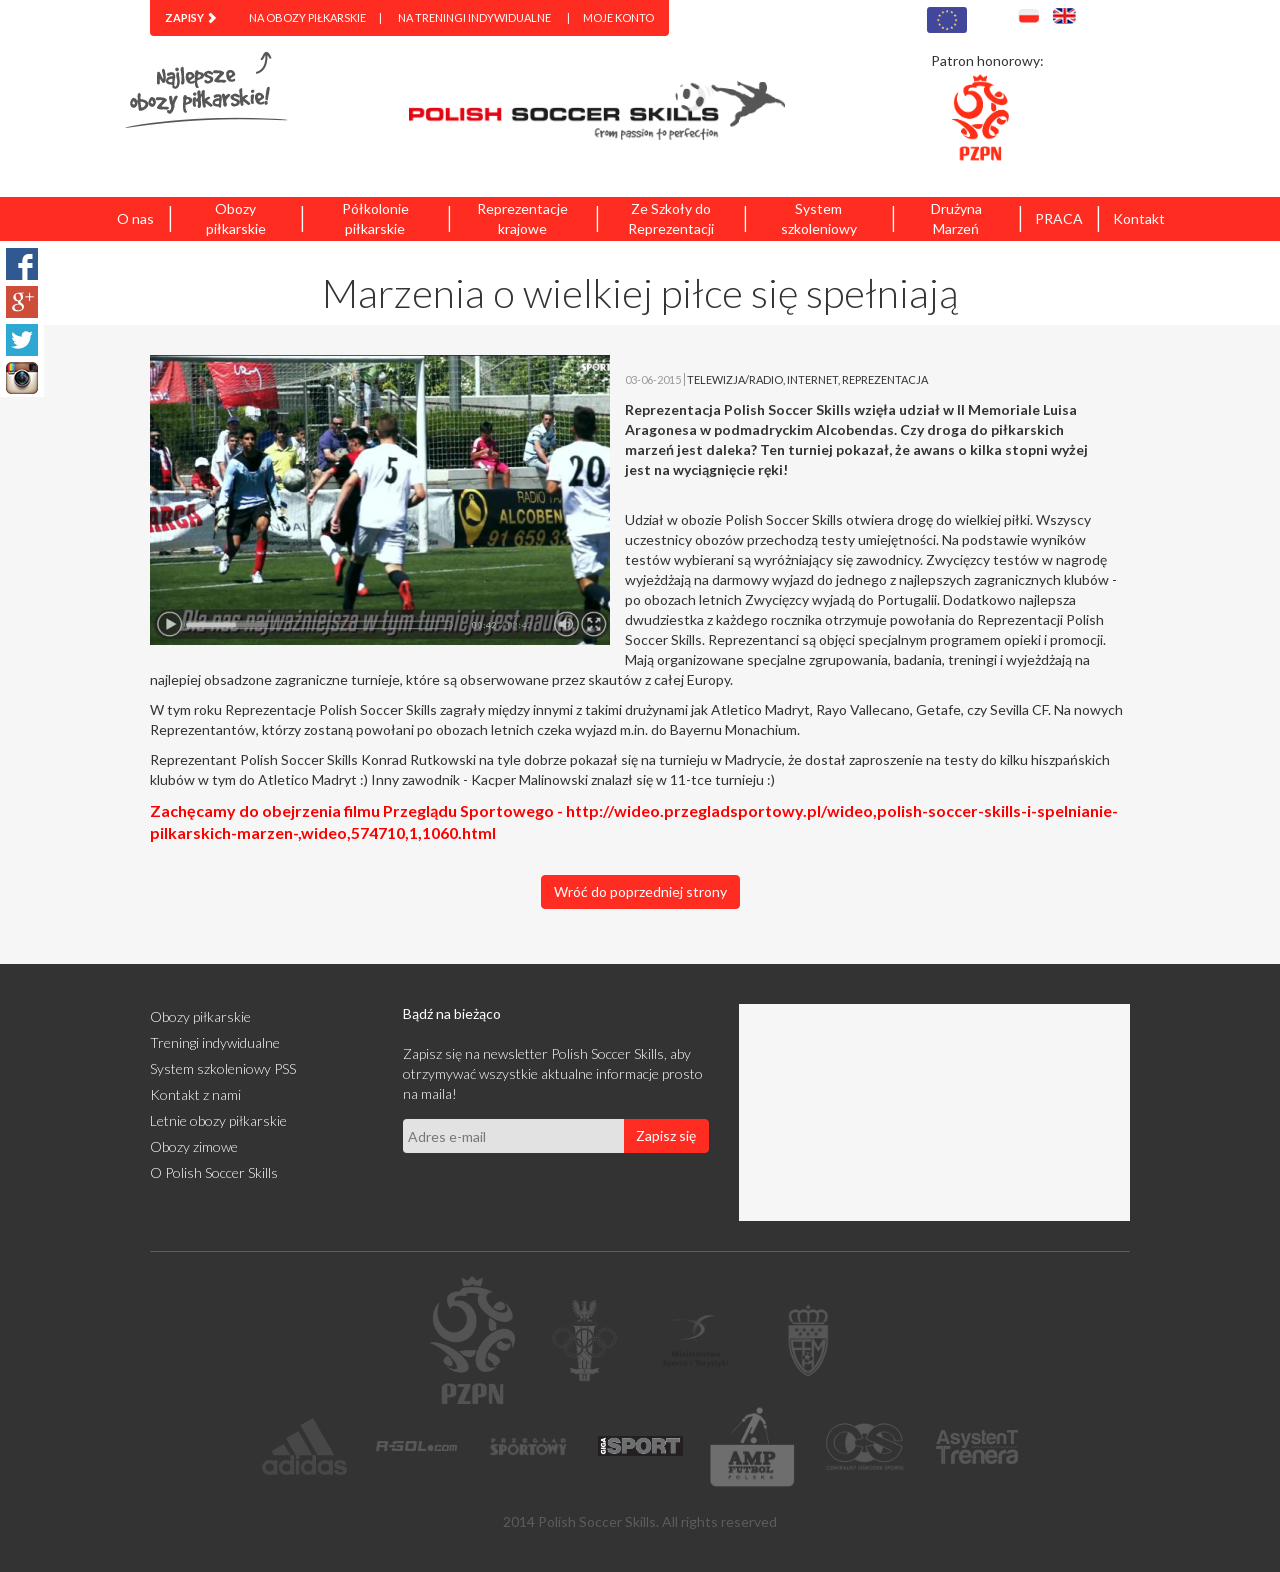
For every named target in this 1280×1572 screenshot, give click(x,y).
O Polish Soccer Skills (214, 1172)
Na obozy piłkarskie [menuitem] (307, 17)
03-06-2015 (653, 379)
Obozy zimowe (194, 1146)
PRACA (1059, 218)
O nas (135, 218)
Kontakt (1139, 218)
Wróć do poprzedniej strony (640, 891)
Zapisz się (666, 1135)
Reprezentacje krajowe (522, 218)
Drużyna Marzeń (956, 218)
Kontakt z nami (195, 1094)
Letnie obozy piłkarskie (218, 1120)
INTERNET (812, 379)
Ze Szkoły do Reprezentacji (671, 218)
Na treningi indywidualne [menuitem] (474, 17)
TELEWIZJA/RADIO (735, 379)
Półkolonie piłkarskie (375, 218)
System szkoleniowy (819, 218)
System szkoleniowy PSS (223, 1068)
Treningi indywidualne (215, 1042)
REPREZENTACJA (885, 379)
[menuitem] (191, 18)
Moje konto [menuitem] (618, 17)
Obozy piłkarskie (236, 218)
